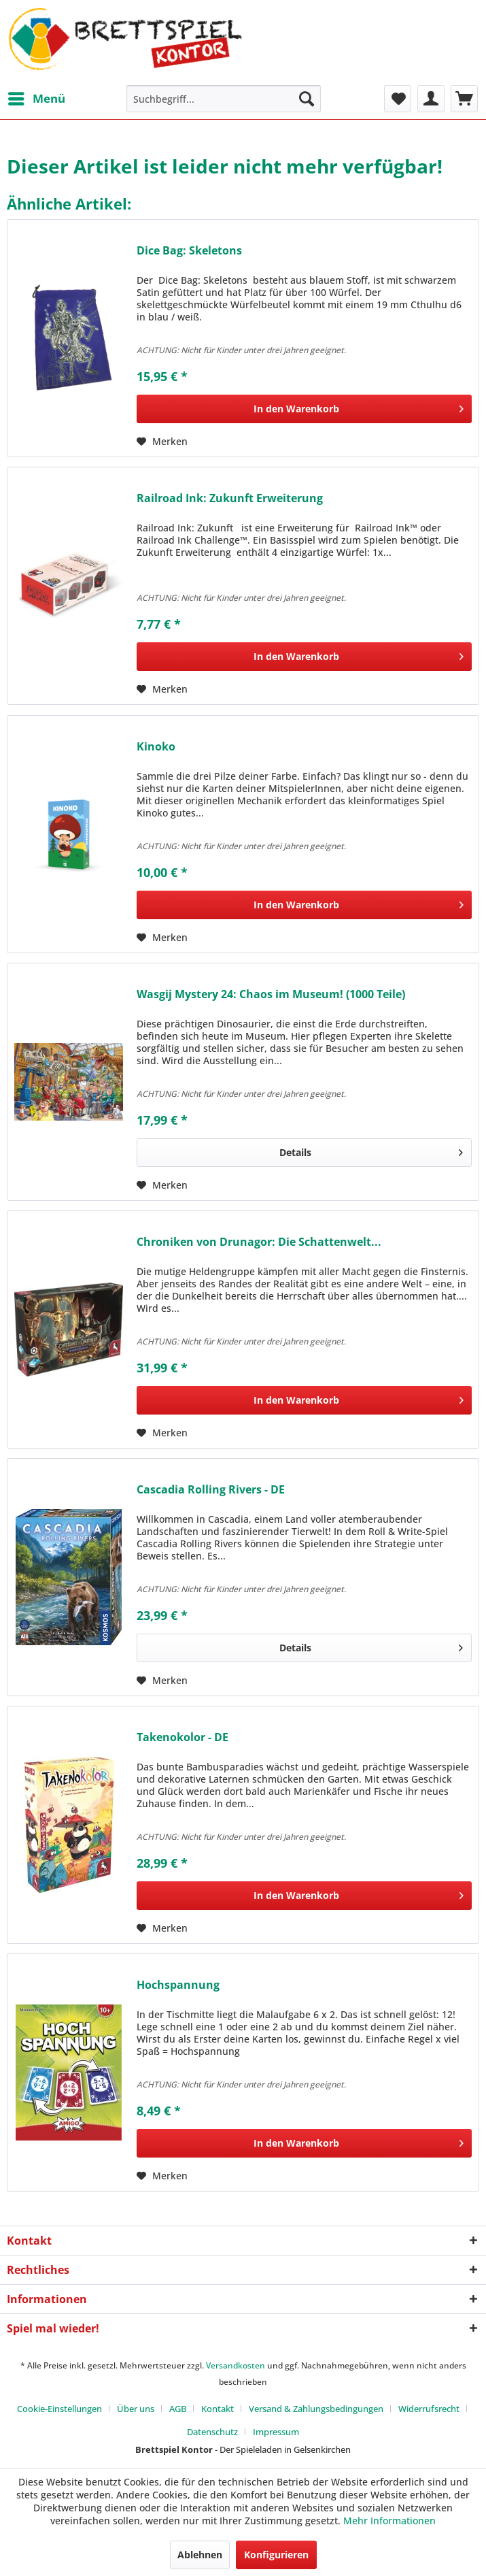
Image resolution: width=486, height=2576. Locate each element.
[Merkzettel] (397, 98)
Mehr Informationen (389, 2520)
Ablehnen (199, 2554)
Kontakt (217, 2408)
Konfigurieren (276, 2554)
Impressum (276, 2432)
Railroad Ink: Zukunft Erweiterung (230, 498)
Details (371, 1150)
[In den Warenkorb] (304, 409)
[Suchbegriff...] (223, 98)
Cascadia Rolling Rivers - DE (211, 1490)
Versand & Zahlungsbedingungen (316, 2408)
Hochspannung (178, 1985)
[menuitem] (36, 98)
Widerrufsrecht (428, 2408)
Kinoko (156, 747)
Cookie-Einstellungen (59, 2408)
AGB (177, 2408)
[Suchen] (306, 98)
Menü (36, 97)
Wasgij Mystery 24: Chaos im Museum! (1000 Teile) (271, 994)
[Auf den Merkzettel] (162, 441)
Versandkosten (235, 2365)
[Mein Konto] (431, 98)
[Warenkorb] (464, 98)
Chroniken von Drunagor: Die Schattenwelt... (259, 1242)
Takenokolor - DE (182, 1737)
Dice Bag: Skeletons (189, 251)
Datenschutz (212, 2432)
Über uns (135, 2408)
